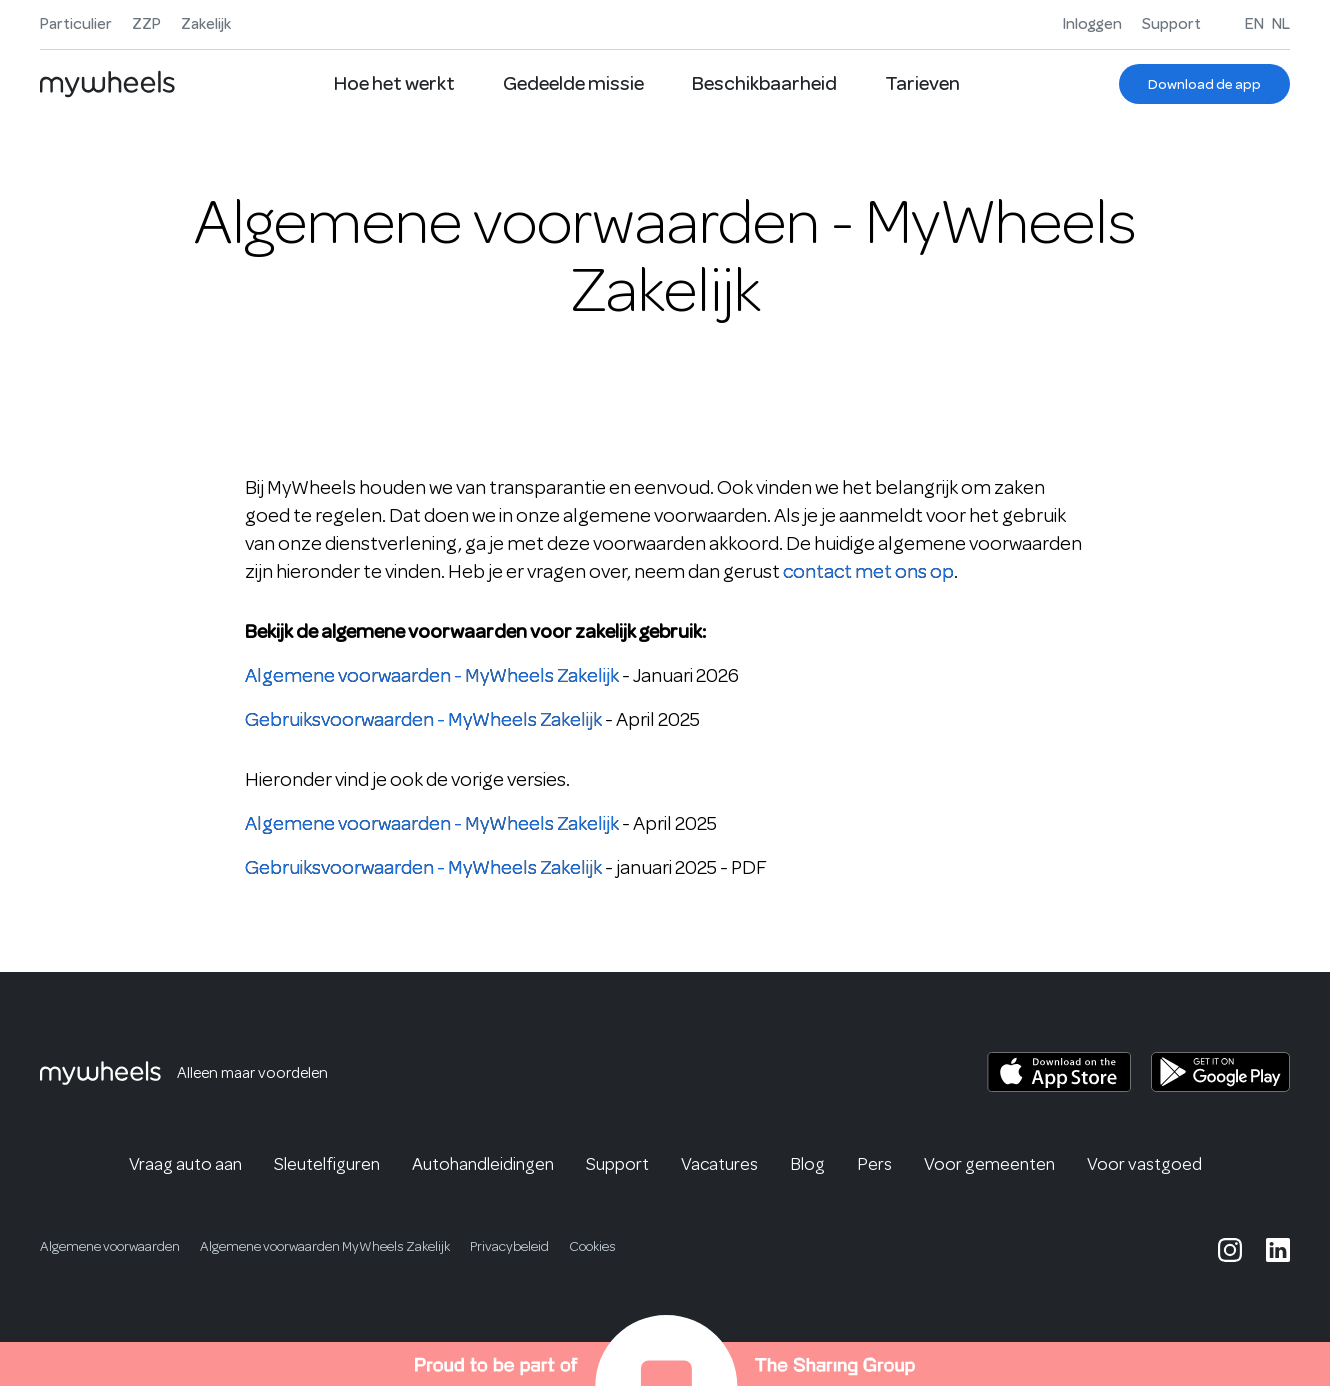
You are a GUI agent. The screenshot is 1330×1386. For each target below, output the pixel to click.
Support (1171, 24)
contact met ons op (868, 571)
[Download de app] (1204, 84)
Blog (807, 1164)
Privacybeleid (509, 1246)
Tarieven (922, 83)
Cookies (592, 1246)
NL (1281, 24)
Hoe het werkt (394, 83)
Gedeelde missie (573, 83)
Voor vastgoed (1144, 1164)
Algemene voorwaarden (110, 1246)
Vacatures (719, 1164)
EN (1254, 24)
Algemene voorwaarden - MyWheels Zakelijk (432, 675)
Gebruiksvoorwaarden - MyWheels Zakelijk (423, 719)
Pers (874, 1164)
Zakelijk (206, 24)
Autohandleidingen (483, 1164)
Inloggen (1092, 24)
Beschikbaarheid (764, 83)
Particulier (76, 24)
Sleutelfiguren (327, 1164)
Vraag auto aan (185, 1164)
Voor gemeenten (989, 1164)
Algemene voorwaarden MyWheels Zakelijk (325, 1246)
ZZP (146, 24)
